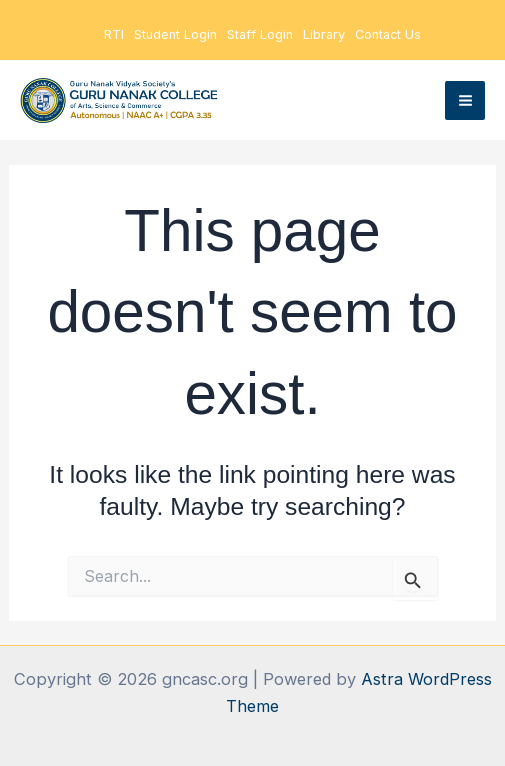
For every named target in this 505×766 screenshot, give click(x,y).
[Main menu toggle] (465, 101)
